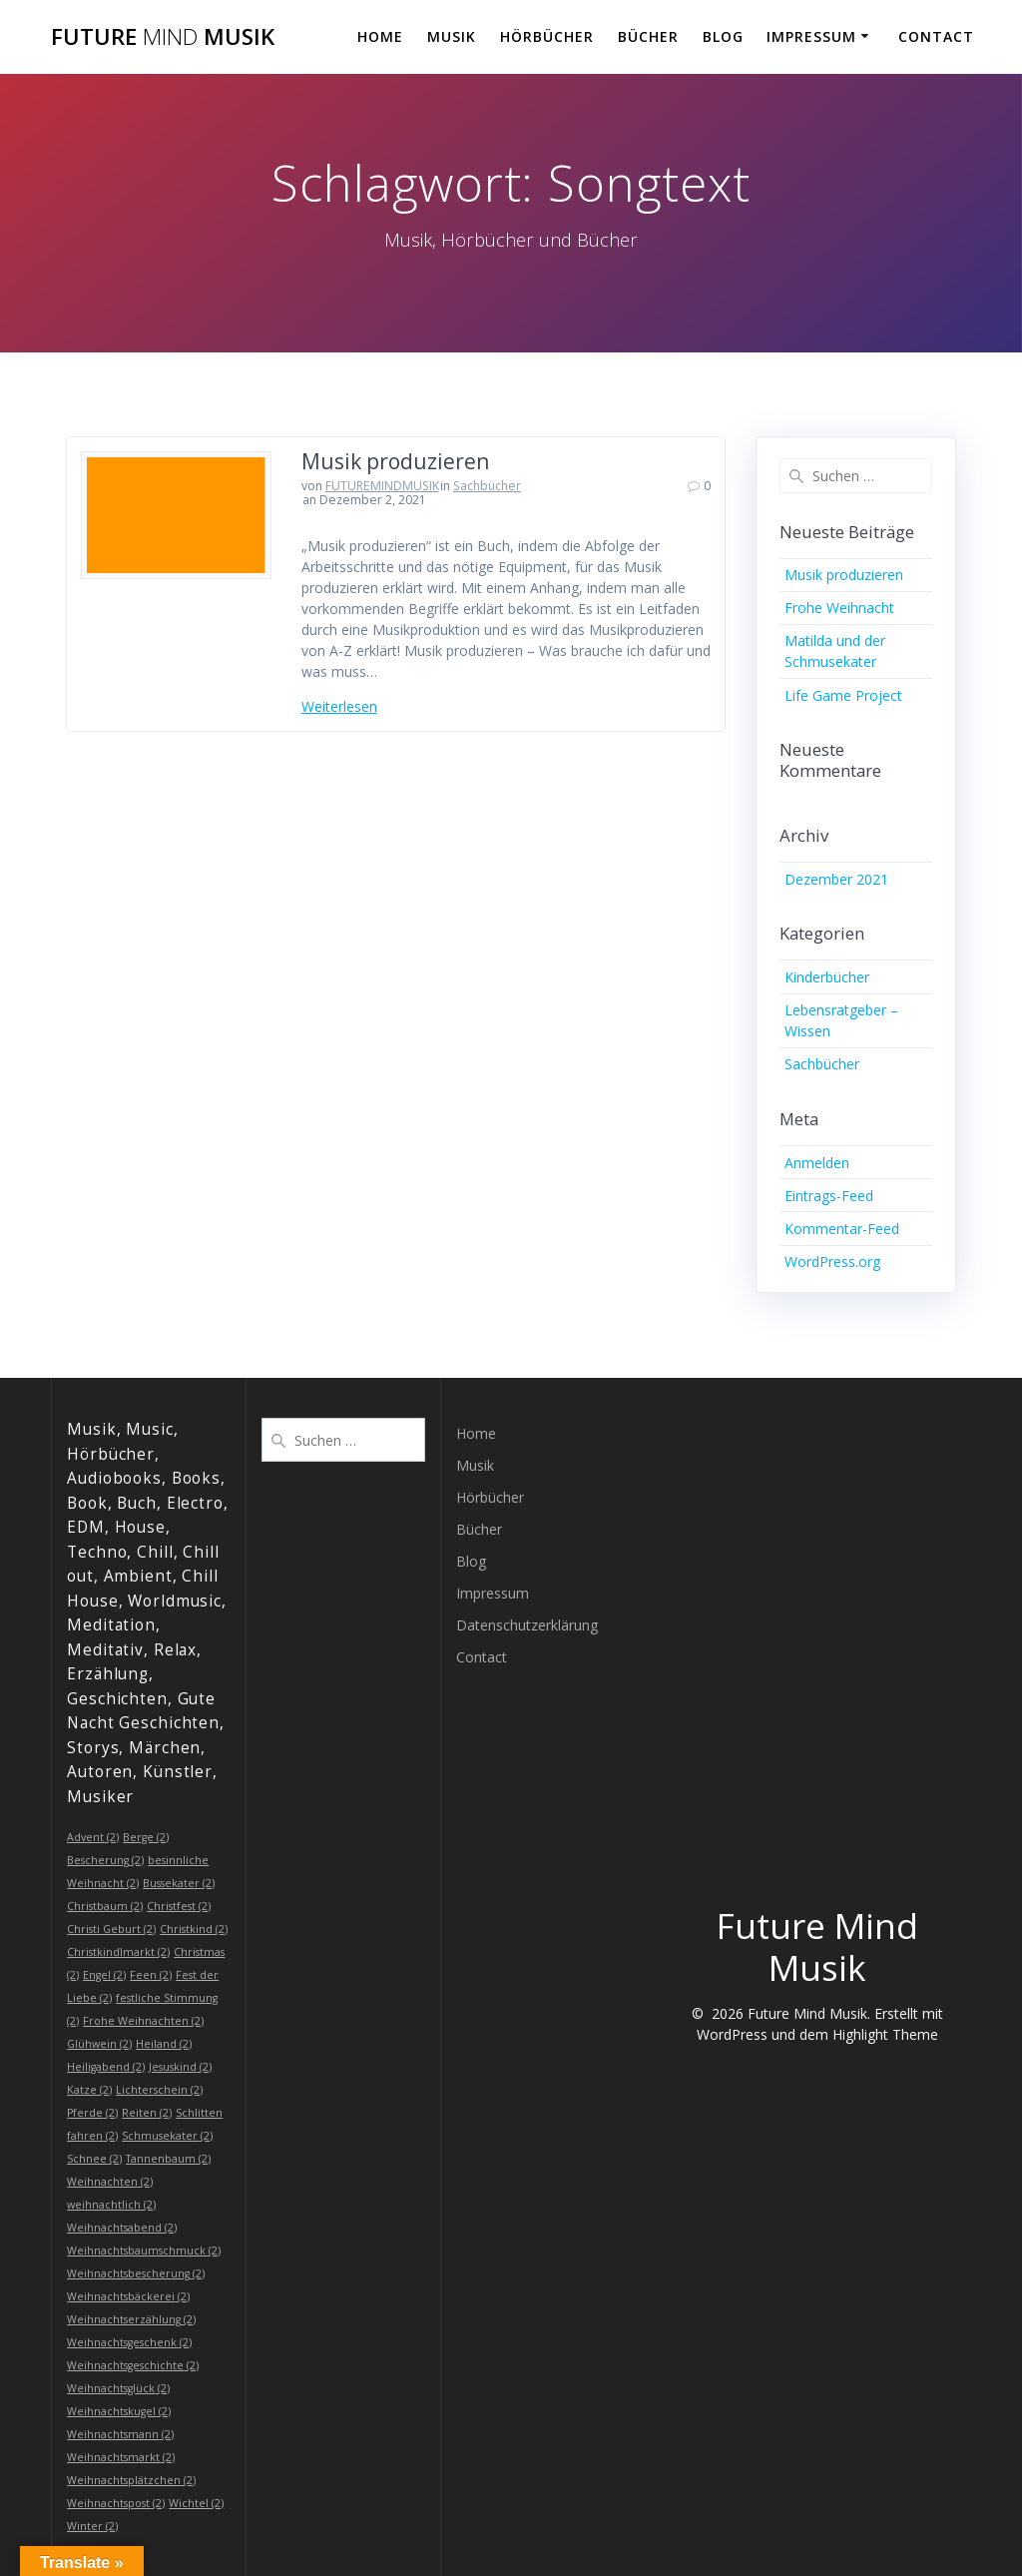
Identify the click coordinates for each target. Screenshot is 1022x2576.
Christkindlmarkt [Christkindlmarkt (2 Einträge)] (118, 1952)
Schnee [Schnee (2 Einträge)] (94, 2159)
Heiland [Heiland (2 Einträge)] (164, 2044)
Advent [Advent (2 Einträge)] (93, 1837)
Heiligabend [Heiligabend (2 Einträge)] (106, 2067)
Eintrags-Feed (828, 1195)
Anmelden (816, 1162)
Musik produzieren (395, 461)
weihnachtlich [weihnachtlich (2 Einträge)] (111, 2205)
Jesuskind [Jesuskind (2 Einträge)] (180, 2067)
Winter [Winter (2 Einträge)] (92, 2526)
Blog (723, 36)
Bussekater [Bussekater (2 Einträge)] (179, 1883)
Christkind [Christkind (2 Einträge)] (194, 1929)
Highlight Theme (885, 2034)
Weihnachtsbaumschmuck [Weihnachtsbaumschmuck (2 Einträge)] (144, 2250)
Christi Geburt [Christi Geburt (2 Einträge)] (111, 1929)
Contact (936, 36)
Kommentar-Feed (841, 1228)
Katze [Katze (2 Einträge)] (89, 2090)
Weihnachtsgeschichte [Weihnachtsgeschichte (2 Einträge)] (133, 2365)
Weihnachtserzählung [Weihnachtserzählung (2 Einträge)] (131, 2319)
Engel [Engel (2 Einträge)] (104, 1975)
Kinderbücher (826, 976)
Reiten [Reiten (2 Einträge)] (147, 2113)
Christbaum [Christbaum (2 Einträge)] (105, 1906)
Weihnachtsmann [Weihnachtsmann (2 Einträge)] (120, 2434)
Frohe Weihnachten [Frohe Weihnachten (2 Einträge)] (143, 2021)
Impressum (811, 36)
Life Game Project (843, 695)
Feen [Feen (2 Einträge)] (151, 1975)
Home (380, 36)
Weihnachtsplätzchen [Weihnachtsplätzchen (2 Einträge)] (131, 2480)
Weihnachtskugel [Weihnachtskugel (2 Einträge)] (119, 2411)
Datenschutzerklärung (527, 1624)
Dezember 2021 (836, 879)
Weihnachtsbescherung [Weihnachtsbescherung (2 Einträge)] (136, 2273)
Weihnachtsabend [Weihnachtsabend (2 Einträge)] (122, 2228)
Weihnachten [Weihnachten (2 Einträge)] (110, 2182)
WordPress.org (832, 1261)
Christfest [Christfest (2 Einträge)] (179, 1906)
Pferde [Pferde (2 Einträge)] (92, 2113)
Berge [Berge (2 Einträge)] (146, 1837)
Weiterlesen (339, 706)
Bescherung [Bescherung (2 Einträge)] (105, 1860)
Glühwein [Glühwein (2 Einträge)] (99, 2044)
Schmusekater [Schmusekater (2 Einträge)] (167, 2136)
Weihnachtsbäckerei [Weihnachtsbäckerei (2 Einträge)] (128, 2296)
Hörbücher (547, 36)
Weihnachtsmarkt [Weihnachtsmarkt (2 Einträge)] (121, 2457)
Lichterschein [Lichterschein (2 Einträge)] (159, 2090)
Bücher (648, 36)
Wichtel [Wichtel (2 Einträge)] (196, 2503)
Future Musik (162, 37)
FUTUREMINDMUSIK (382, 485)
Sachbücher (487, 485)
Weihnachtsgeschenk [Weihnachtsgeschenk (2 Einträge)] (129, 2342)
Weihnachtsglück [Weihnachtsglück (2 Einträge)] (118, 2388)
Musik (451, 36)
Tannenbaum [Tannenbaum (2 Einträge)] (168, 2159)
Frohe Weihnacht (839, 607)
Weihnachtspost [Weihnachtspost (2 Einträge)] (116, 2503)
